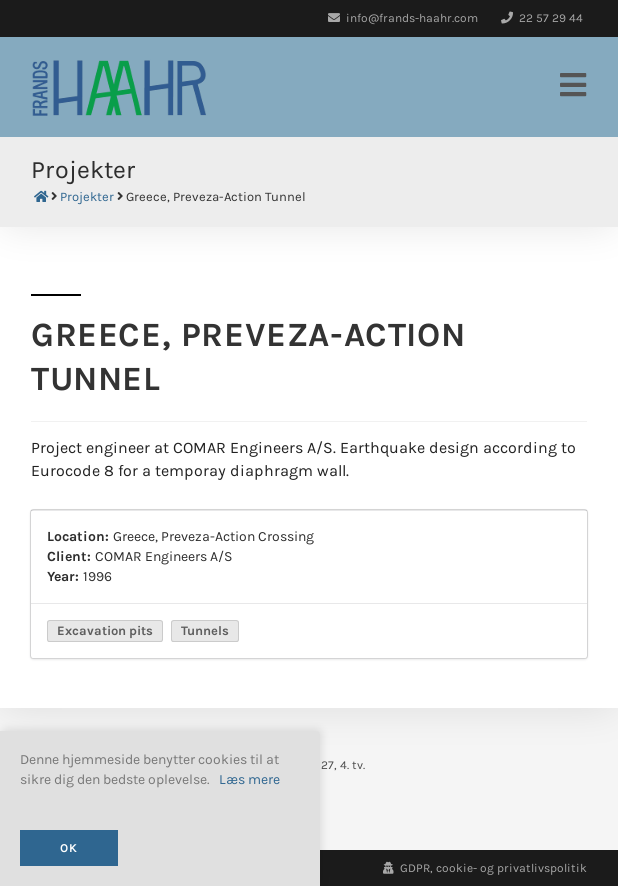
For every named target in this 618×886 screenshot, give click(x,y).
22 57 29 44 (542, 18)
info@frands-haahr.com (403, 18)
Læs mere (249, 780)
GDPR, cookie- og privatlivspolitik (485, 868)
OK (69, 848)
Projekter (87, 197)
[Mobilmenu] (573, 87)
